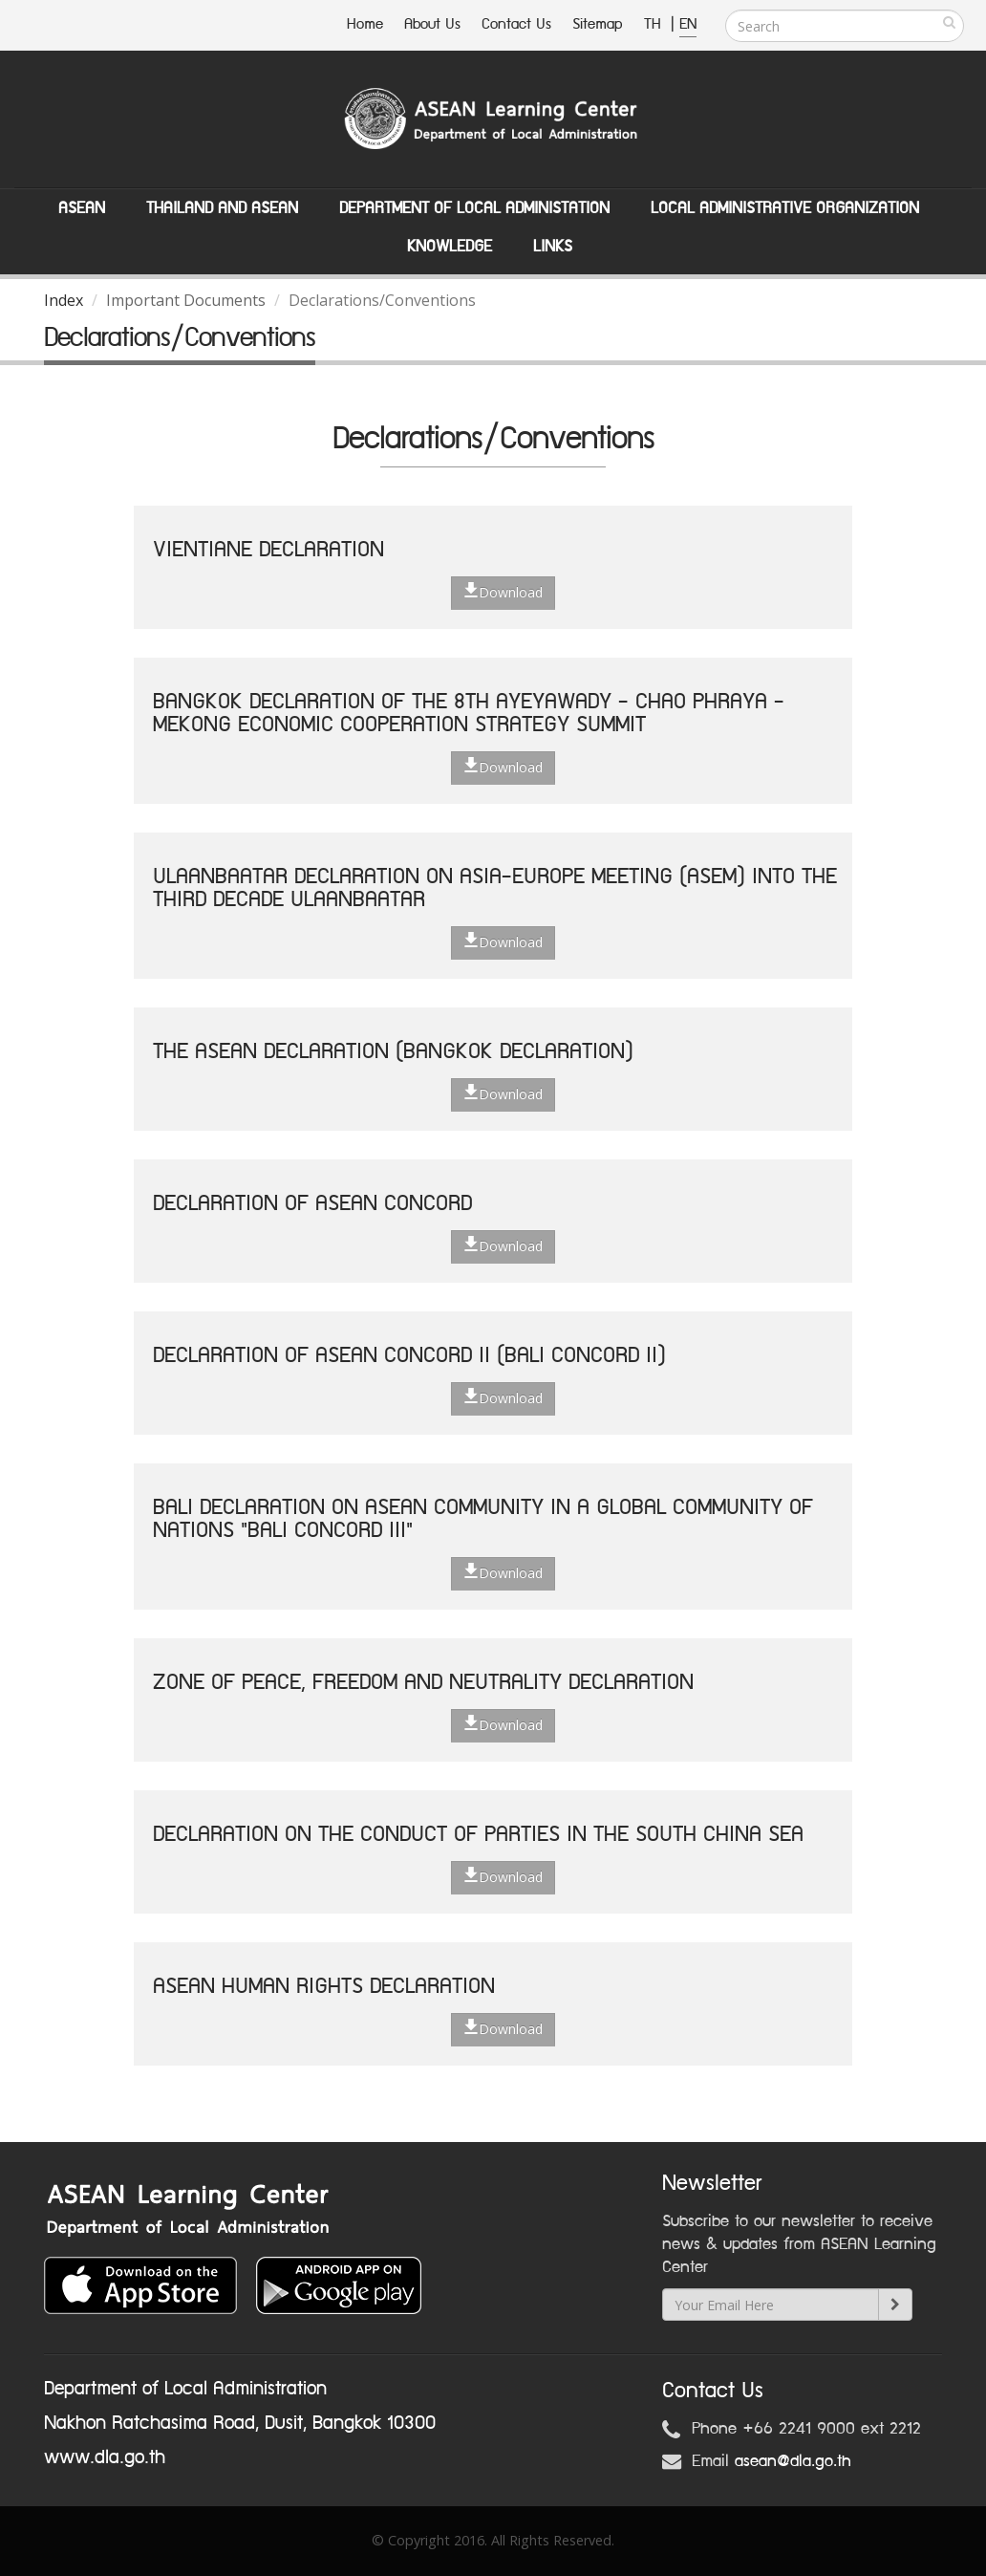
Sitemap (597, 24)
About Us (432, 24)
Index (63, 300)
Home (365, 24)
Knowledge (449, 246)
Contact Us (516, 24)
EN (688, 24)
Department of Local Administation (474, 208)
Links (552, 246)
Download (503, 591)
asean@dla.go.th (793, 2461)
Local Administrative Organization (785, 208)
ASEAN (81, 208)
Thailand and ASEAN (222, 208)
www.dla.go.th (104, 2457)
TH (655, 24)
